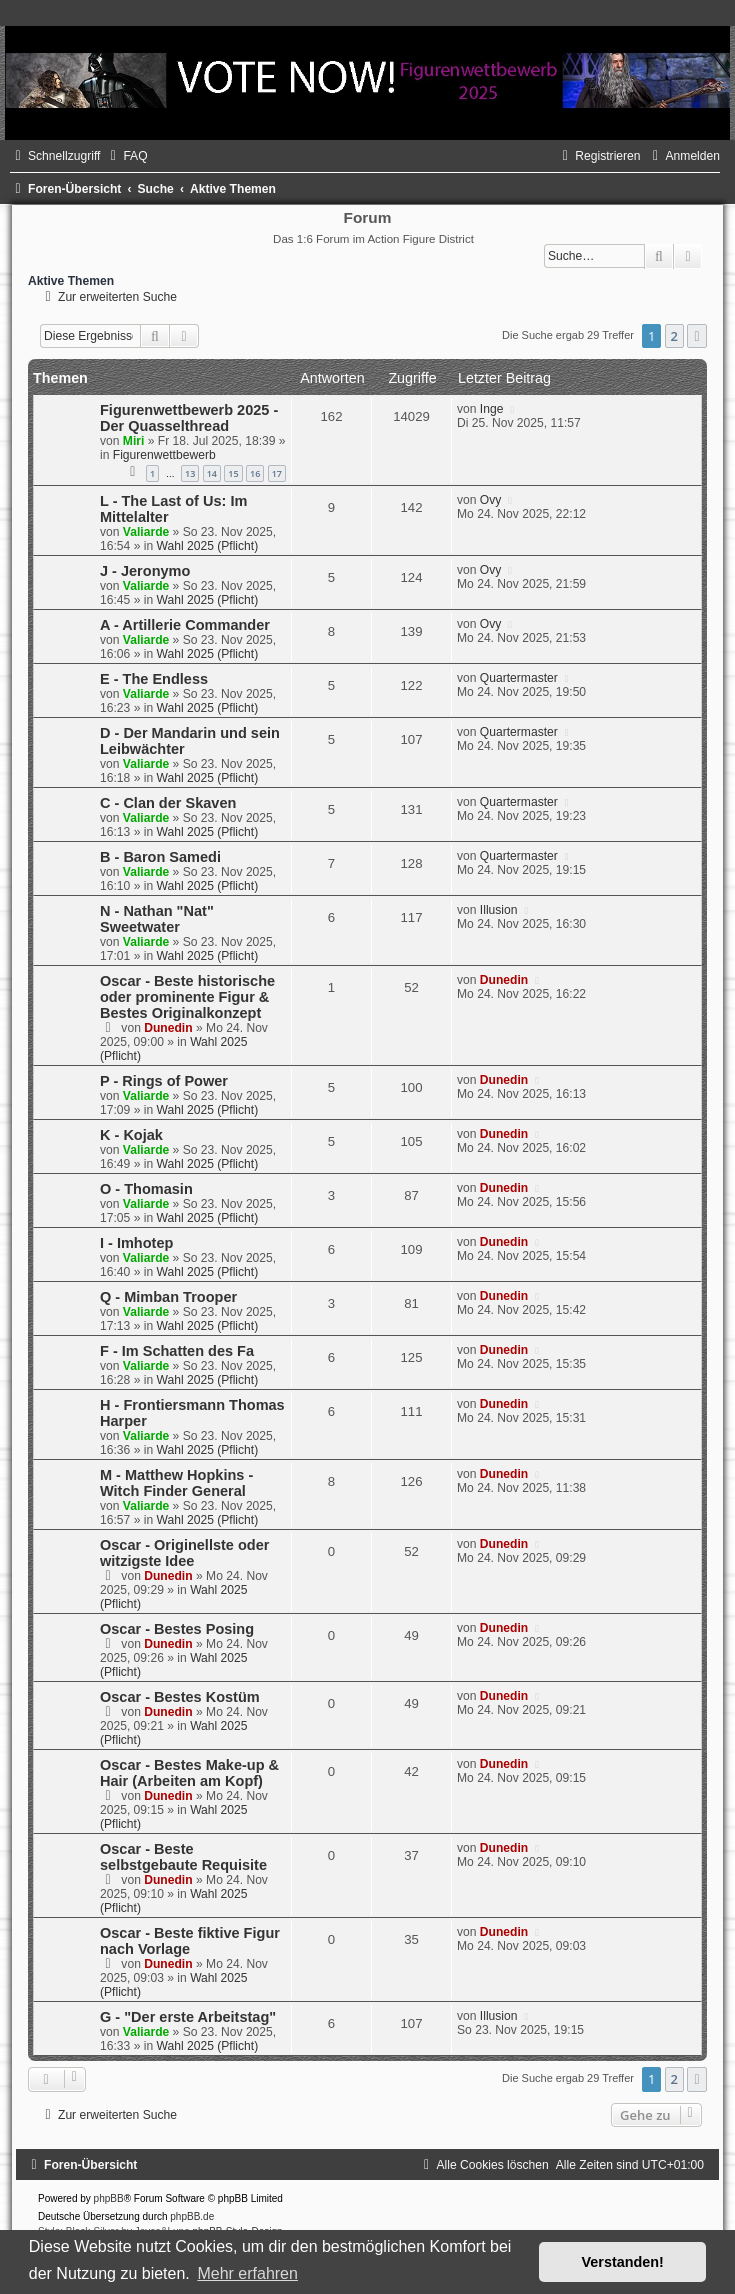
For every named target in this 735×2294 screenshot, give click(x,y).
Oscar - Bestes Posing (177, 1629)
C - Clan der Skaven (168, 803)
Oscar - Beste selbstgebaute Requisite (183, 1857)
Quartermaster (519, 678)
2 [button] (674, 336)
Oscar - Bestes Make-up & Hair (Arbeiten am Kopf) (189, 1773)
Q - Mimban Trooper (168, 1297)
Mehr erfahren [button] (247, 2273)
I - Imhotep (136, 1243)
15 (233, 473)
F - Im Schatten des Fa (177, 1351)
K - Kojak (131, 1135)
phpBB (109, 2198)
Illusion (499, 910)
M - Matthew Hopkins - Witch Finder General (176, 1483)
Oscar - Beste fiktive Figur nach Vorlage (190, 1941)
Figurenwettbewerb (164, 455)
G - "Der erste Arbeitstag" (188, 2017)
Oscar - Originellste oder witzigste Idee (184, 1553)
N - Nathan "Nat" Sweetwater (157, 919)
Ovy (491, 500)
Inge (492, 409)
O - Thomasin (146, 1189)
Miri (134, 441)
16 (255, 473)
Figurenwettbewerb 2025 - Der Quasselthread (189, 418)
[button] (697, 336)
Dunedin (168, 1028)
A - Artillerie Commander (185, 625)
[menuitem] (126, 156)
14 (212, 473)
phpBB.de (192, 2216)
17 (277, 473)
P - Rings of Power (164, 1081)
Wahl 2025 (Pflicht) (208, 546)
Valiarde (146, 532)
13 (190, 473)
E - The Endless (154, 679)
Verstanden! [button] (623, 2262)
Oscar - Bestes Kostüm (180, 1697)
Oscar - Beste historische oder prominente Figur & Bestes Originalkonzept (187, 997)
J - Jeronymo (145, 571)
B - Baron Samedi (160, 857)
